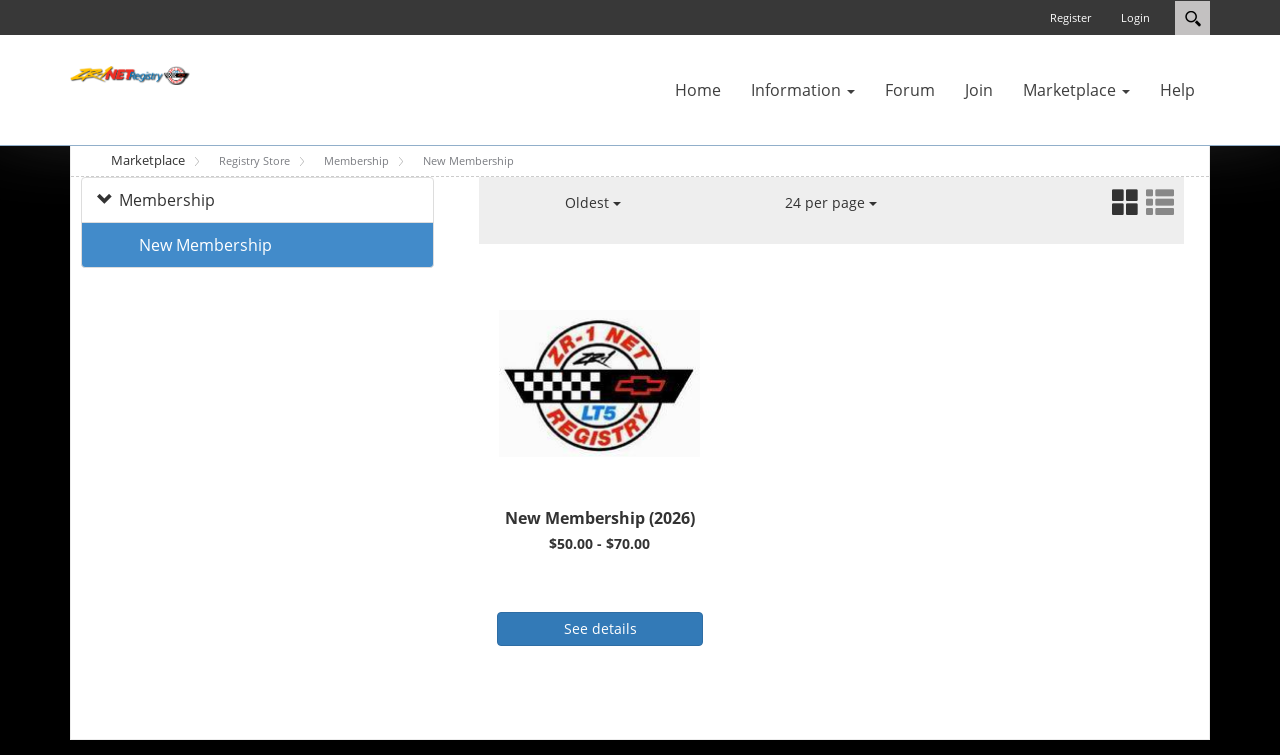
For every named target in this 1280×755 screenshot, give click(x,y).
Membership (167, 200)
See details (600, 628)
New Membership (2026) (600, 518)
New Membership (205, 245)
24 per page (831, 202)
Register (1070, 17)
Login (1135, 17)
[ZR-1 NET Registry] (130, 74)
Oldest (593, 202)
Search (1192, 18)
